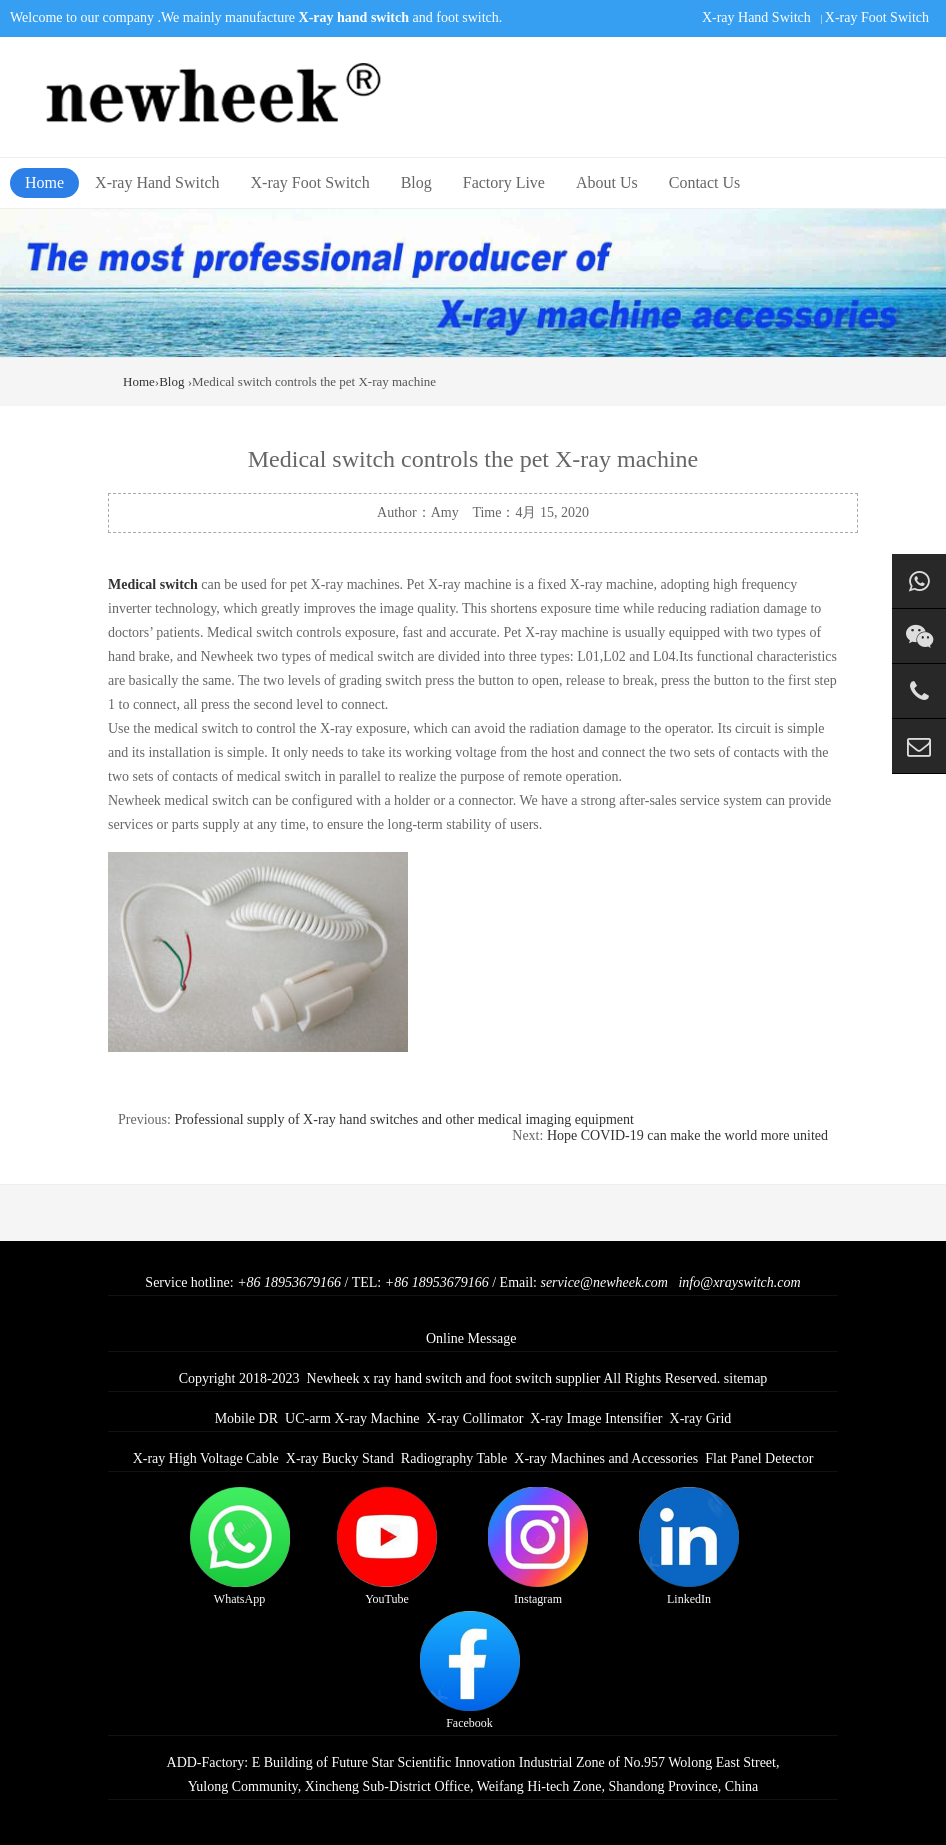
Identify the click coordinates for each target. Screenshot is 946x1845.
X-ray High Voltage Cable (206, 1458)
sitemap (746, 1378)
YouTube (387, 1546)
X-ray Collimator (475, 1418)
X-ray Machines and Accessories (606, 1458)
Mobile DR (246, 1418)
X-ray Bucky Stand (340, 1458)
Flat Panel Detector (759, 1458)
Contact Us (705, 182)
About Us (607, 182)
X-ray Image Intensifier (596, 1418)
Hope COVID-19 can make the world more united (687, 1135)
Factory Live (504, 182)
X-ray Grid (701, 1418)
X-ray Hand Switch (756, 17)
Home (44, 182)
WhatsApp (240, 1546)
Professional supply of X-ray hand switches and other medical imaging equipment (404, 1119)
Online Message (471, 1338)
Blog (416, 182)
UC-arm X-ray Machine (352, 1418)
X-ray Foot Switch (877, 17)
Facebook (470, 1670)
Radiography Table (454, 1458)
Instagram (538, 1546)
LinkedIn (689, 1546)
